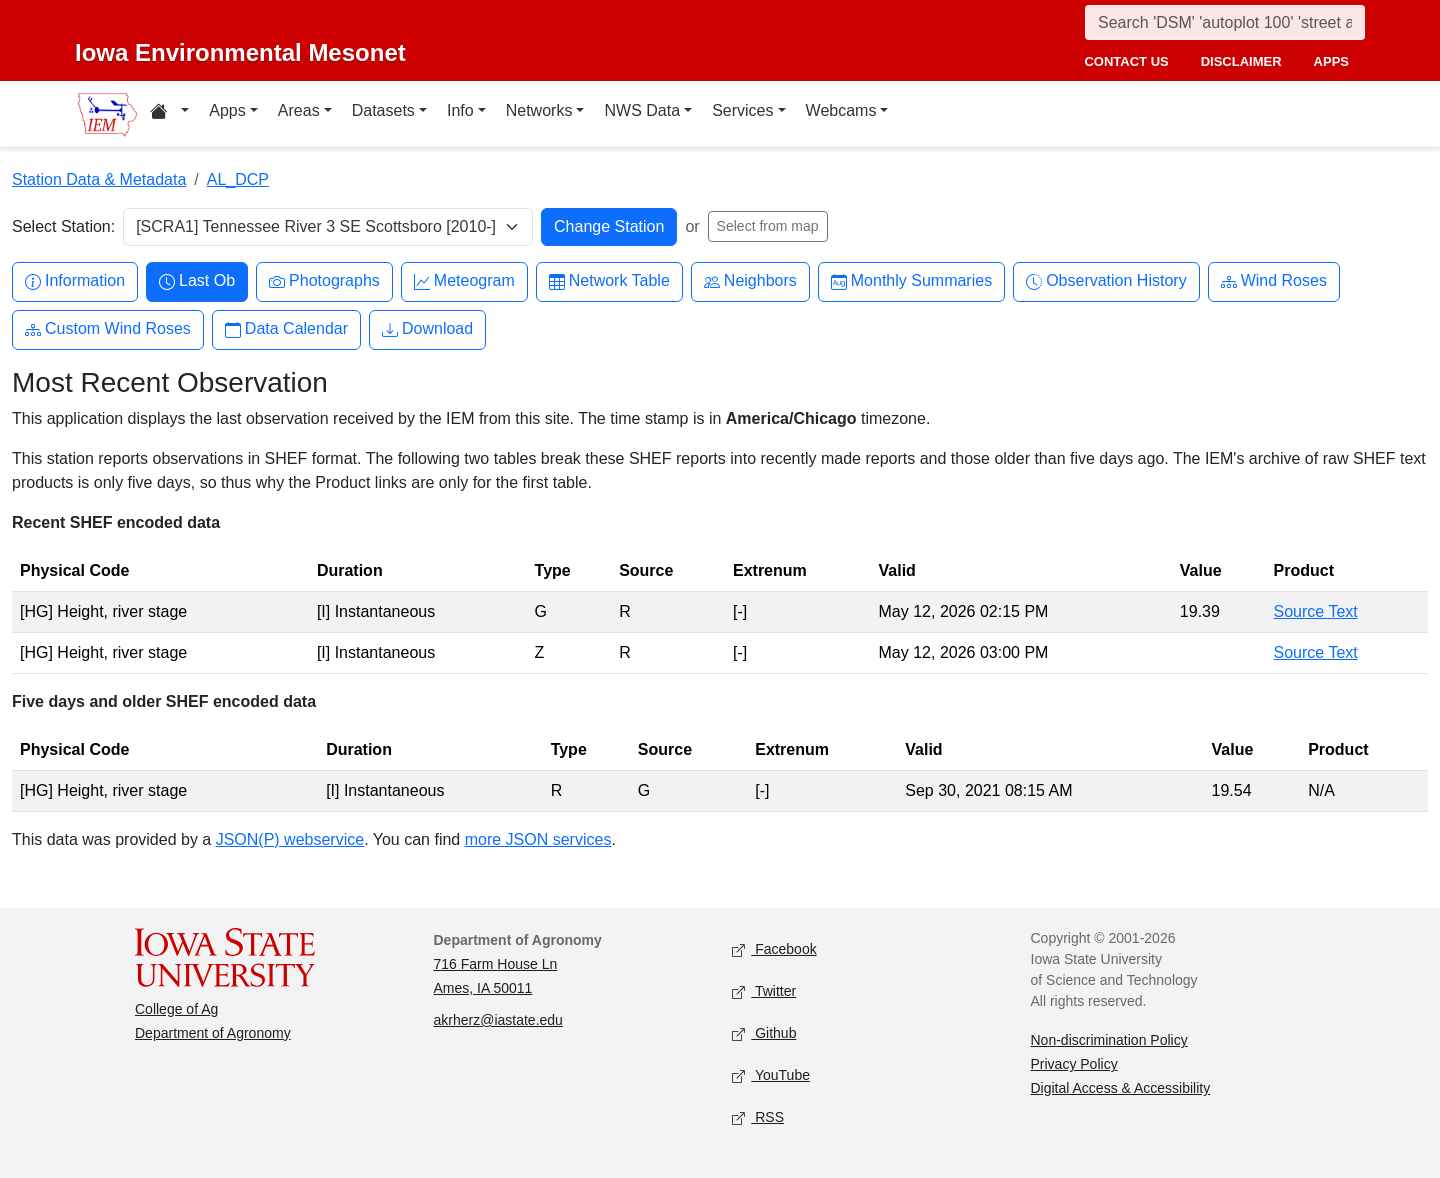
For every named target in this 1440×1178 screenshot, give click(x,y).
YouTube (771, 1076)
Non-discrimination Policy (1109, 1040)
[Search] (1225, 22)
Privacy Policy (1074, 1064)
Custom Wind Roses (108, 329)
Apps (227, 110)
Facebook (774, 950)
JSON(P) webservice (290, 839)
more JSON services (538, 839)
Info (460, 110)
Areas (299, 110)
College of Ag (176, 1009)
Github (764, 1034)
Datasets (383, 110)
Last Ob (197, 281)
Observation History (1106, 281)
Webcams (841, 110)
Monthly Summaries (911, 281)
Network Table (609, 281)
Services (742, 110)
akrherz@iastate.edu (498, 1020)
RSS (758, 1118)
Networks (539, 110)
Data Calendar (286, 329)
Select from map (768, 226)
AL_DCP (238, 179)
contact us (1126, 61)
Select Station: (63, 226)
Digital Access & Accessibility (1121, 1088)
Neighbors (750, 281)
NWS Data (642, 110)
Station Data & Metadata (99, 179)
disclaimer (1241, 61)
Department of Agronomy (213, 1033)
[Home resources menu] (169, 114)
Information (75, 281)
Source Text (1316, 611)
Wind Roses (1274, 281)
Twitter (764, 992)
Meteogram (464, 281)
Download (427, 329)
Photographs (324, 281)
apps (1331, 61)
